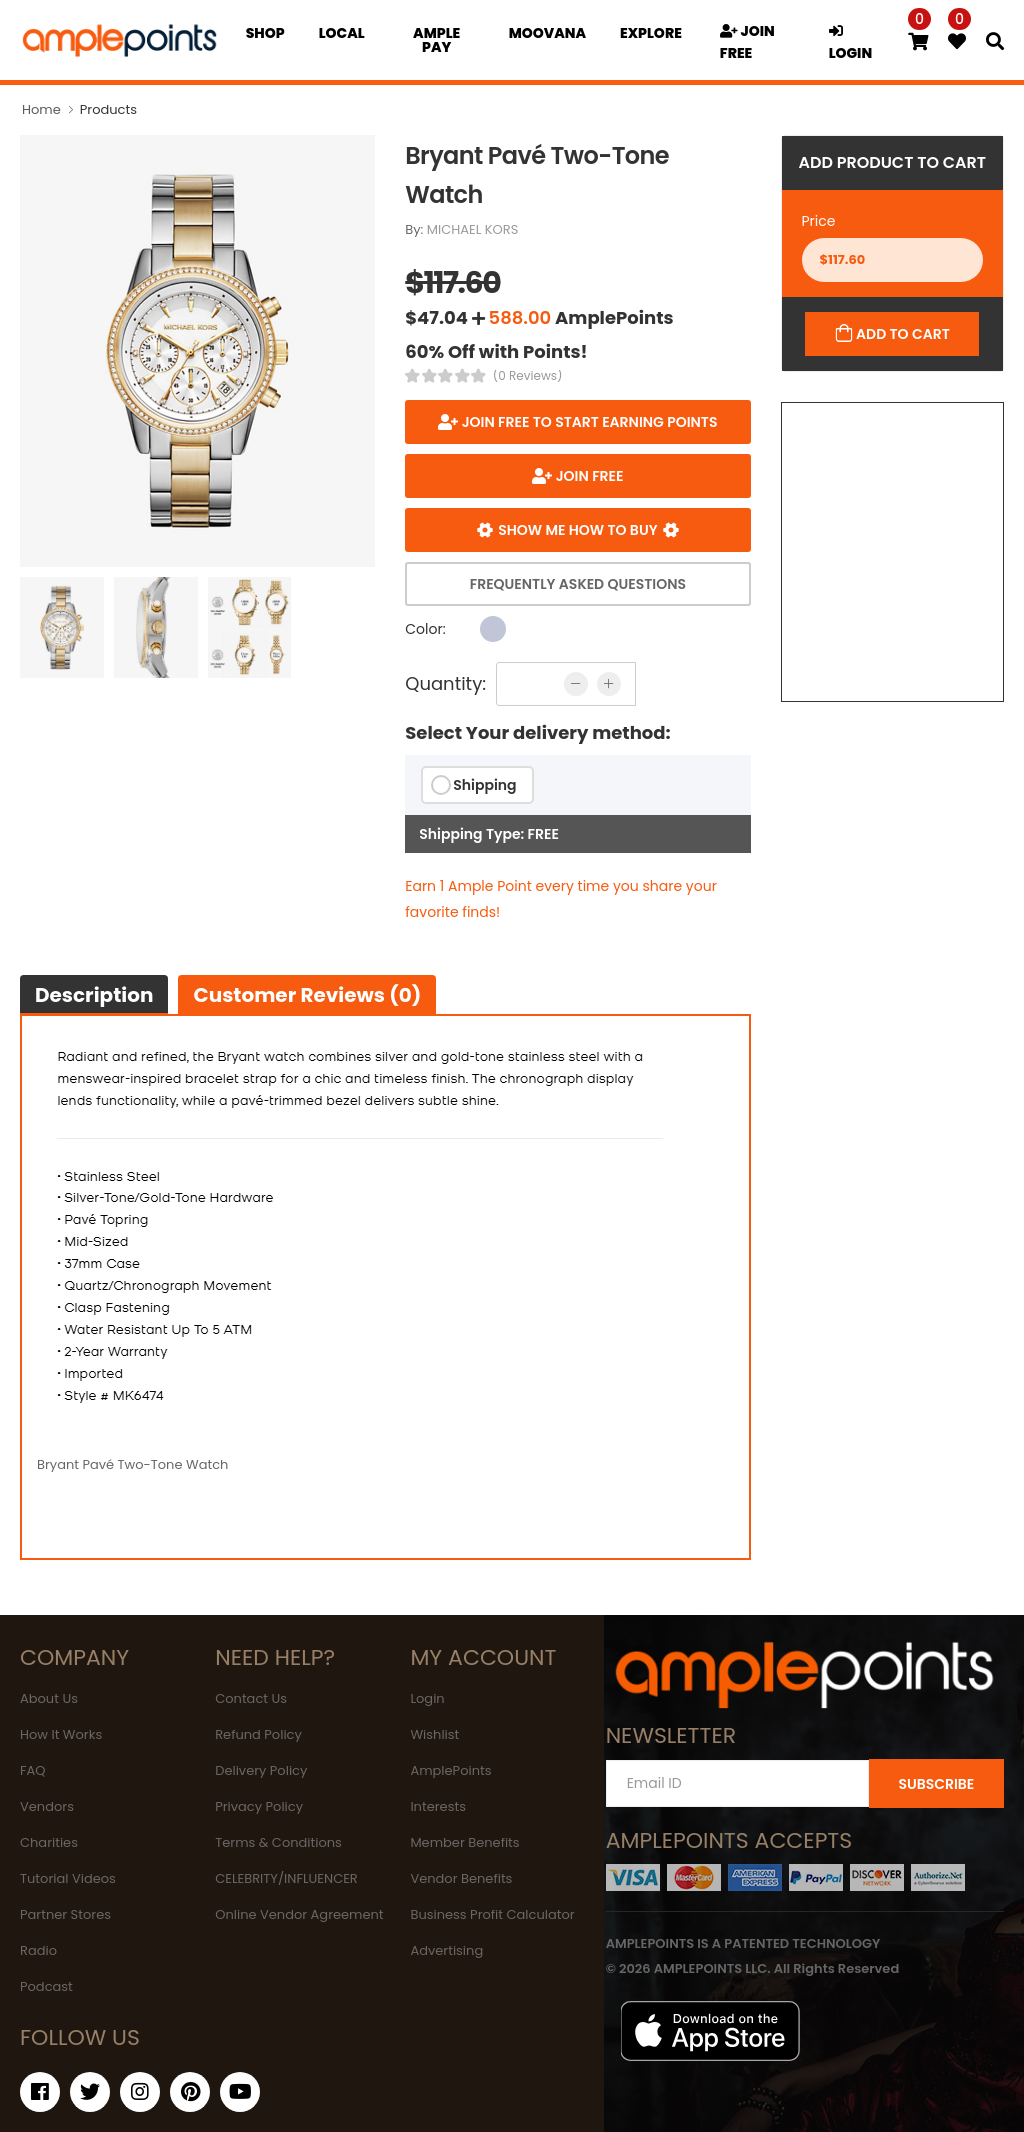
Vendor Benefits (461, 1878)
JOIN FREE (747, 42)
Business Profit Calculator (492, 1914)
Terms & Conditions (278, 1842)
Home (41, 109)
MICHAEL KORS (472, 229)
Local (342, 33)
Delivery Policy (261, 1770)
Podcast (46, 1986)
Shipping (484, 785)
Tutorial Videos (68, 1878)
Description (94, 995)
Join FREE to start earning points (587, 422)
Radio (38, 1950)
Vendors (47, 1806)
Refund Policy (258, 1734)
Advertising (446, 1950)
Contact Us (251, 1698)
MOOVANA (547, 33)
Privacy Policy (259, 1806)
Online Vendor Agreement (299, 1914)
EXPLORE (651, 33)
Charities (49, 1842)
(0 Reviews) (528, 376)
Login (427, 1698)
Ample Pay (436, 40)
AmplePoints (450, 1770)
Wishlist (434, 1734)
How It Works (61, 1734)
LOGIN (851, 43)
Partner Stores (65, 1914)
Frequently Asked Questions (578, 584)
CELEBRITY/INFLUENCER (286, 1878)
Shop (265, 33)
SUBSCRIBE (936, 1784)
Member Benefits (464, 1842)
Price (819, 221)
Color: (425, 629)
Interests (438, 1806)
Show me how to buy (578, 530)
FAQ (33, 1770)
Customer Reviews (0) (307, 995)
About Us (49, 1698)
